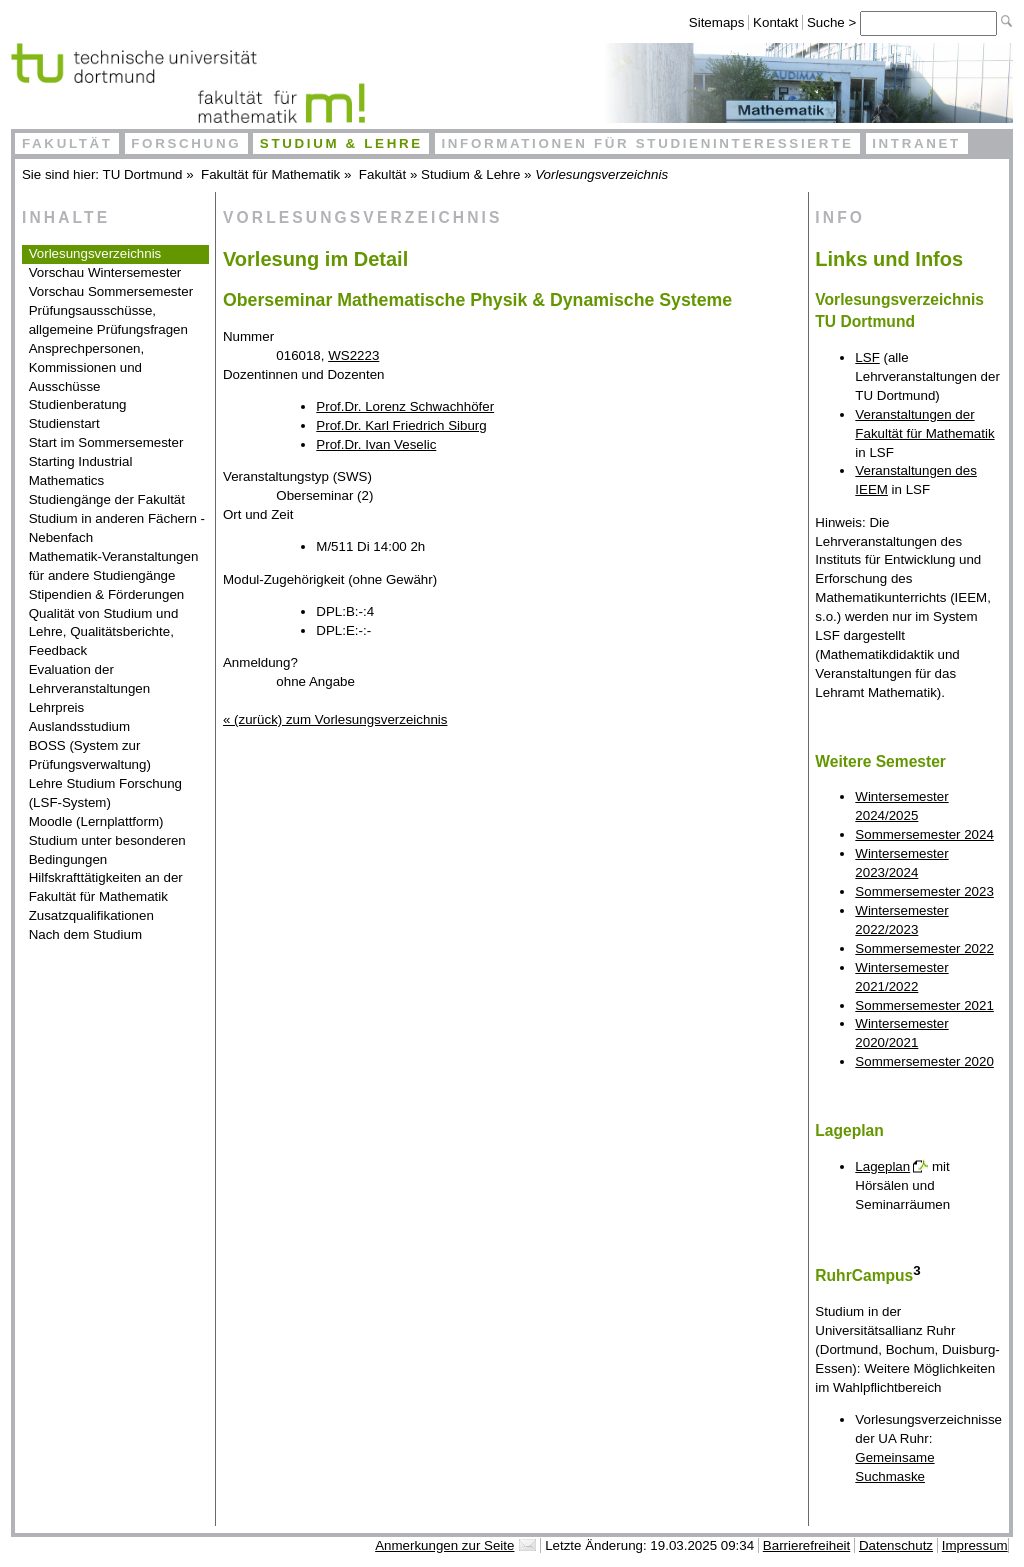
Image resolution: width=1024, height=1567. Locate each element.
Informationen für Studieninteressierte (647, 143)
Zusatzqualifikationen (91, 915)
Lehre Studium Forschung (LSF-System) (105, 793)
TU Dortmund (143, 174)
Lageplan (882, 1166)
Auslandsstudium (80, 726)
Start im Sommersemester (106, 442)
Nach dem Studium (85, 934)
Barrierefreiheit (806, 1545)
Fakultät (67, 143)
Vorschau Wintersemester (105, 272)
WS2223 (353, 355)
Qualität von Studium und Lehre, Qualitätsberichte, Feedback (104, 632)
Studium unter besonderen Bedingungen (107, 850)
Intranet (916, 143)
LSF (867, 357)
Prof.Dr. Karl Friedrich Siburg (401, 425)
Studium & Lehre (341, 143)
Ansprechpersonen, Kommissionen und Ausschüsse (87, 367)
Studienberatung (78, 404)
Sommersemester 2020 (924, 1061)
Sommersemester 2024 (924, 834)
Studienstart (64, 423)
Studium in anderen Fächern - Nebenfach (117, 528)
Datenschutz (896, 1545)
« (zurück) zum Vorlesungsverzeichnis (335, 719)
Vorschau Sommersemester (111, 291)
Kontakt (775, 22)
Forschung (186, 143)
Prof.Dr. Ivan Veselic (376, 444)
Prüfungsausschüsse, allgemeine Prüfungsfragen (108, 320)
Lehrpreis (57, 707)
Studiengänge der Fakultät (107, 499)
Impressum (975, 1545)
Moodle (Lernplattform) (96, 821)
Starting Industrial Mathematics (81, 471)
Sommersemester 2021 (924, 1005)
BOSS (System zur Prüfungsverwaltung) (90, 755)
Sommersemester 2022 (924, 948)
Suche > (833, 22)
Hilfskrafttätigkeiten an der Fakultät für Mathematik (106, 887)
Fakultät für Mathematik (270, 174)
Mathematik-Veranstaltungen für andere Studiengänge (114, 566)
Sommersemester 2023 (924, 891)
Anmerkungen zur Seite (444, 1545)
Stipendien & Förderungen (107, 594)
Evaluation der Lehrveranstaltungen (90, 679)
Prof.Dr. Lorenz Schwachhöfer (405, 406)
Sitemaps (717, 22)
